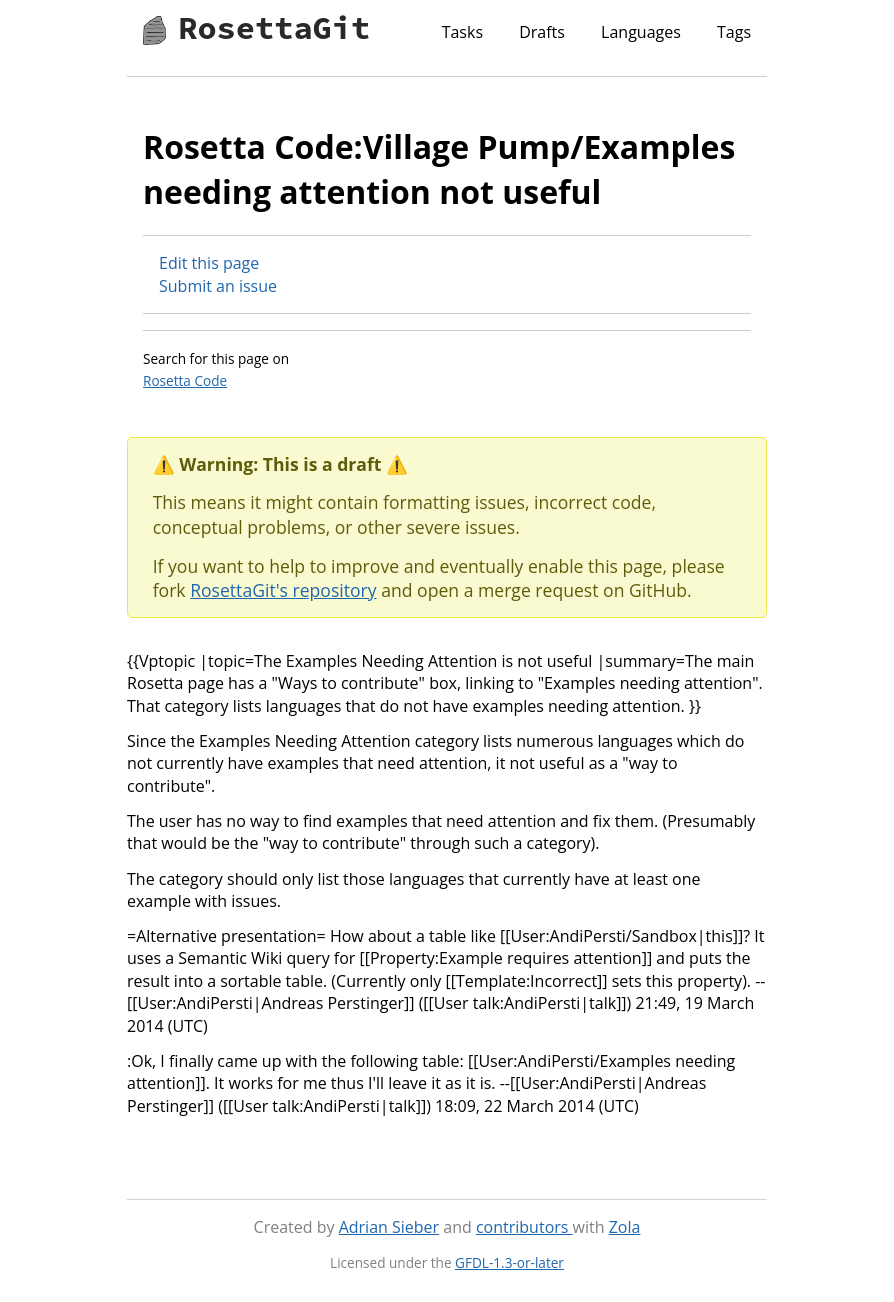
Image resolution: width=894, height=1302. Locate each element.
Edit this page (209, 263)
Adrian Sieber (389, 1227)
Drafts (542, 32)
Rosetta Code (185, 380)
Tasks (462, 32)
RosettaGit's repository (283, 590)
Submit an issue (218, 286)
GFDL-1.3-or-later (509, 1262)
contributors (524, 1227)
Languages (641, 32)
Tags (734, 32)
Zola (625, 1227)
